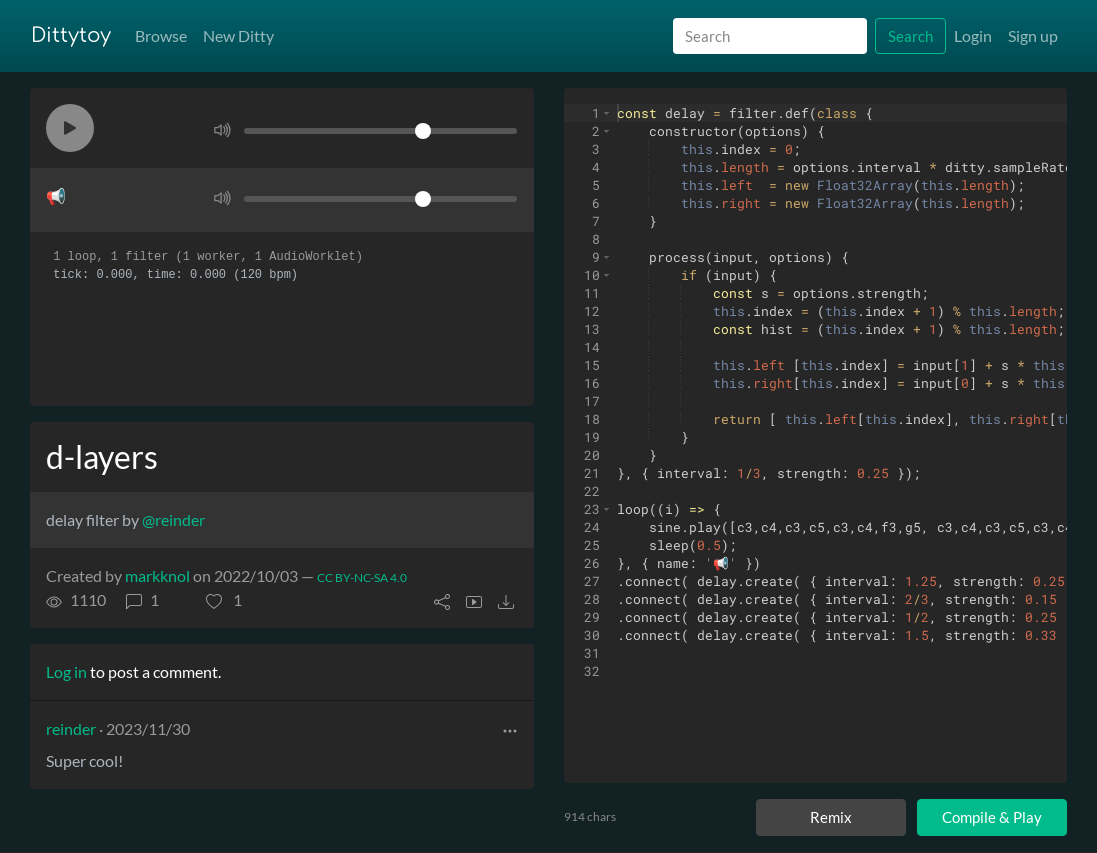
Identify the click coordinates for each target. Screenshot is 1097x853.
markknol (157, 575)
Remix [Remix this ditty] (831, 817)
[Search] (770, 36)
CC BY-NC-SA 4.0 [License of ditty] (362, 577)
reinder (71, 728)
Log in (66, 671)
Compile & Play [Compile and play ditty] (992, 817)
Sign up (1033, 35)
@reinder (173, 519)
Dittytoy (71, 35)
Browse (161, 35)
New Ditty (238, 35)
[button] (70, 128)
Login (973, 35)
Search (910, 36)
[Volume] (380, 131)
